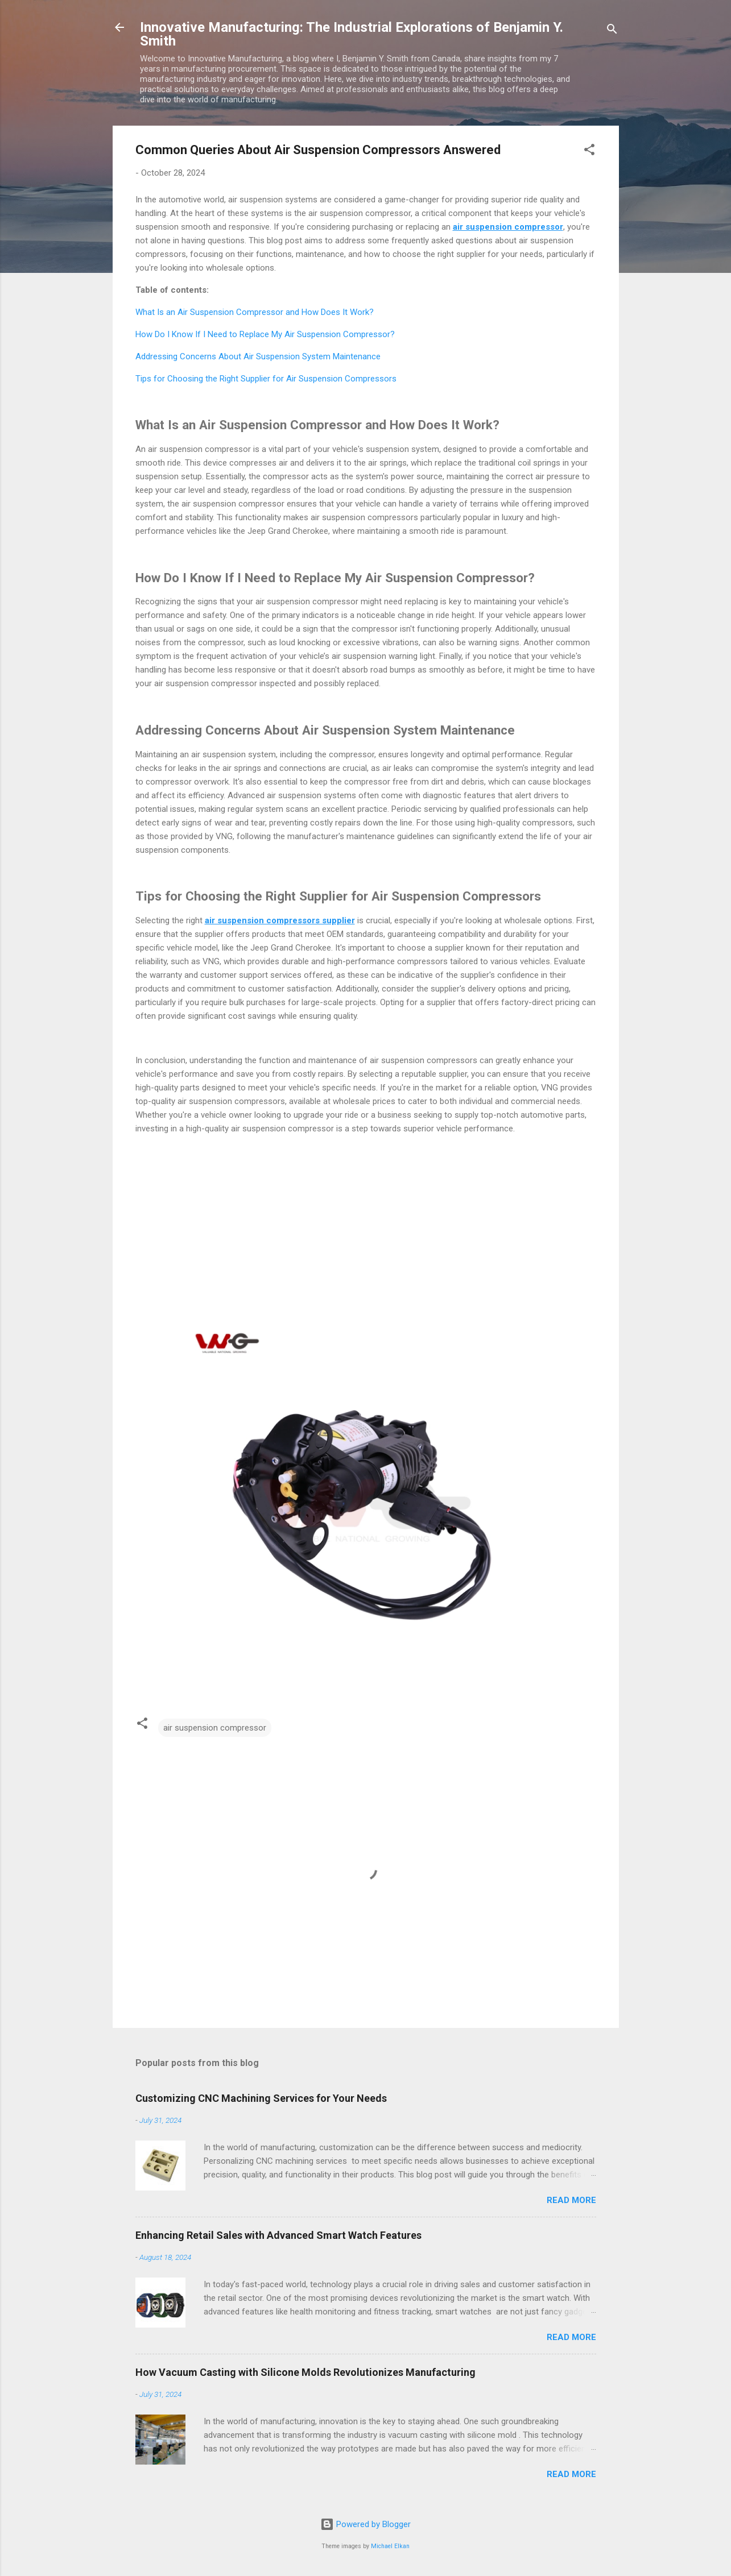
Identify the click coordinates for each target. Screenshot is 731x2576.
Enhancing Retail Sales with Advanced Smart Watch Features (278, 2235)
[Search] (612, 31)
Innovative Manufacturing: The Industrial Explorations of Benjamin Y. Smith (351, 34)
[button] (589, 151)
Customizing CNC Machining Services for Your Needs (261, 2098)
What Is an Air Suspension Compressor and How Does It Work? (254, 312)
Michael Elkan (390, 2546)
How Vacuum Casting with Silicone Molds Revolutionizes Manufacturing (305, 2372)
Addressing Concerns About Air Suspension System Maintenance (258, 356)
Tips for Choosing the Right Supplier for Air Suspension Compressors (266, 379)
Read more (571, 2200)
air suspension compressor (214, 1728)
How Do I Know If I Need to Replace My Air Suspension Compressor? (265, 334)
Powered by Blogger (365, 2524)
